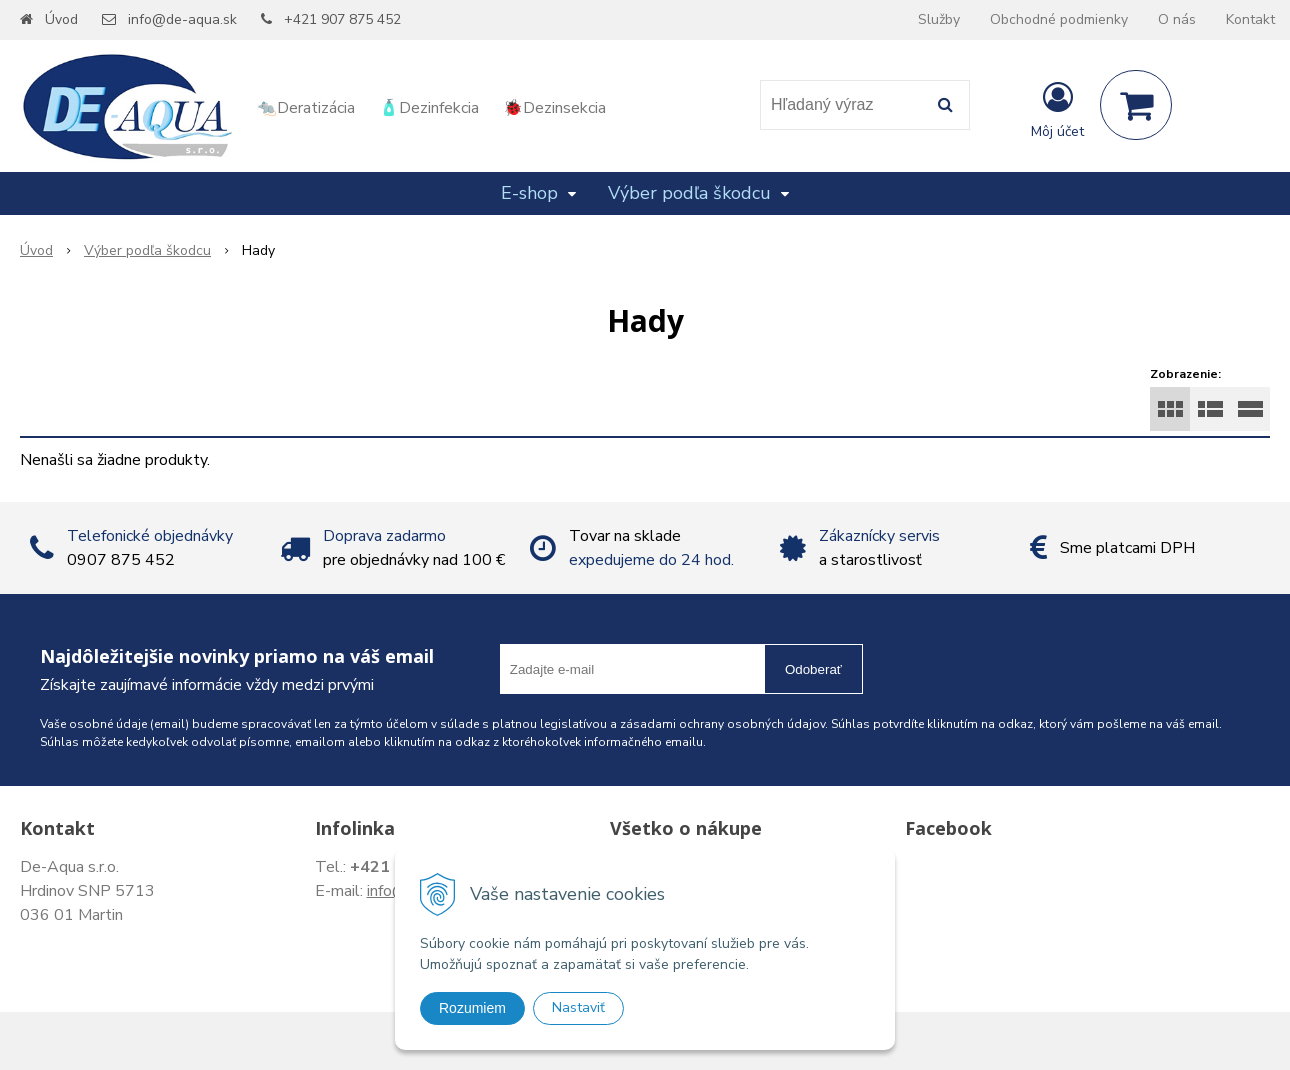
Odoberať (813, 669)
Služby (939, 19)
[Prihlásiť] (1057, 109)
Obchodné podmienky (1059, 19)
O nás (1177, 19)
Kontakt (1250, 19)
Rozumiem (472, 1008)
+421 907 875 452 (342, 19)
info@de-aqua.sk (182, 19)
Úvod (61, 19)
